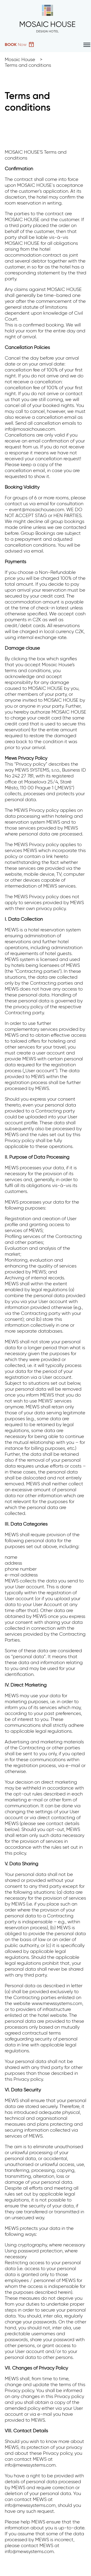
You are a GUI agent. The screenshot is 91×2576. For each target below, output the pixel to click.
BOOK (19, 44)
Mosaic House (20, 59)
